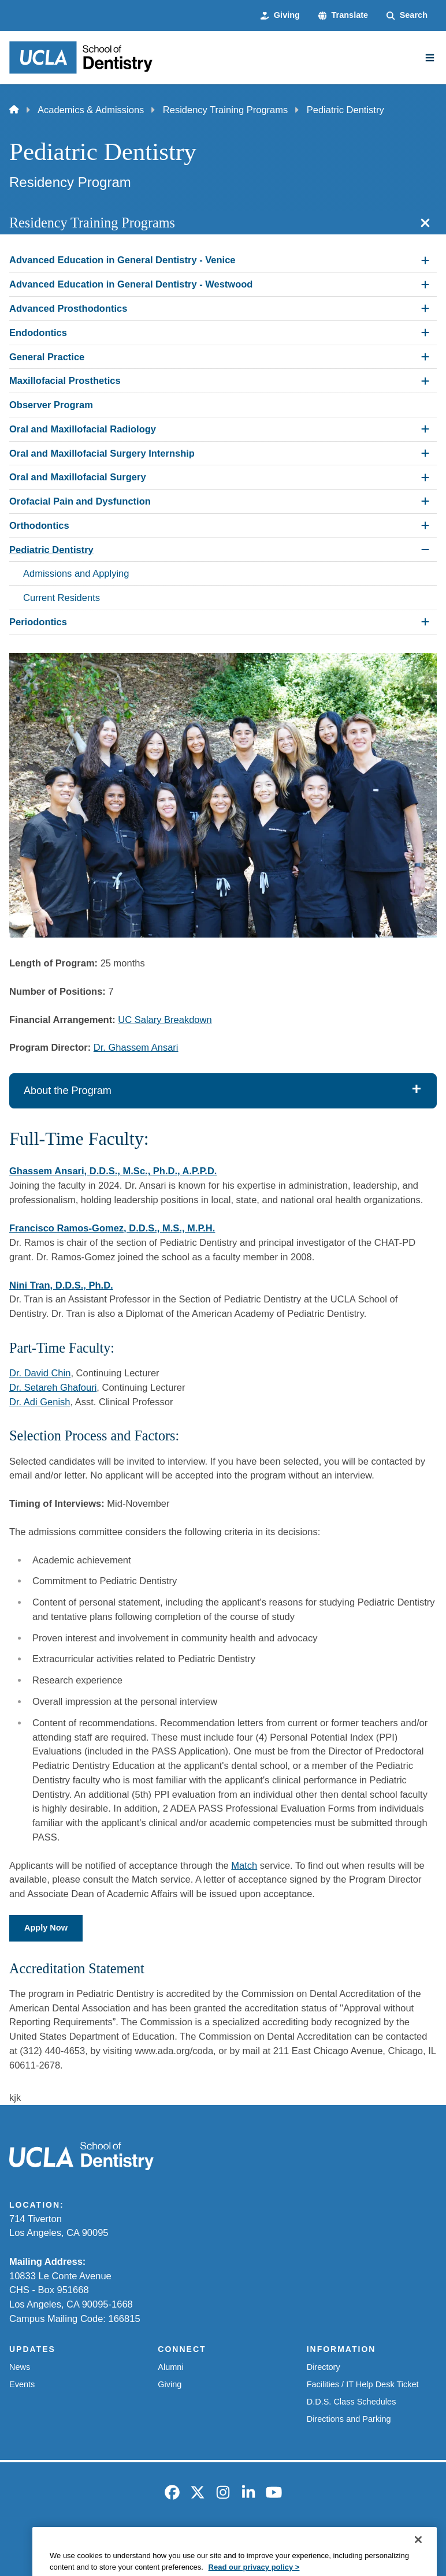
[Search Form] (407, 15)
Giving (169, 2384)
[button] (343, 15)
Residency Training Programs (225, 109)
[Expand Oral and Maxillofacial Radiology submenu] (425, 428)
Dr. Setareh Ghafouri (52, 1387)
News (19, 2367)
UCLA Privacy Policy (204, 2536)
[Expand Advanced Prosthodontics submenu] (425, 308)
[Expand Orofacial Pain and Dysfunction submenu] (425, 501)
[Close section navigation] (425, 222)
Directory (323, 2367)
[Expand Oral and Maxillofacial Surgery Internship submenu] (425, 453)
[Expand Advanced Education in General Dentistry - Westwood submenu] (425, 284)
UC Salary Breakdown (164, 1019)
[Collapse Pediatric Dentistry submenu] (425, 549)
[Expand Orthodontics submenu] (425, 525)
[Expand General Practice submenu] (425, 356)
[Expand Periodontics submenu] (425, 621)
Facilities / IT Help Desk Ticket (363, 2384)
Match (244, 1865)
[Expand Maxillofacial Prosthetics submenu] (425, 381)
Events (22, 2384)
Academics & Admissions (91, 109)
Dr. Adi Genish (39, 1402)
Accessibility (131, 2536)
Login (381, 2536)
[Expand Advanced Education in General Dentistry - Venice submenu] (425, 260)
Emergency (75, 2536)
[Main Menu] (430, 58)
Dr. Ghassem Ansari (136, 1047)
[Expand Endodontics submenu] (425, 332)
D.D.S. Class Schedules (351, 2401)
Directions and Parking (349, 2419)
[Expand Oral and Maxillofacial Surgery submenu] (425, 477)
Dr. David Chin (39, 1373)
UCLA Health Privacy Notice (307, 2536)
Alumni (170, 2367)
